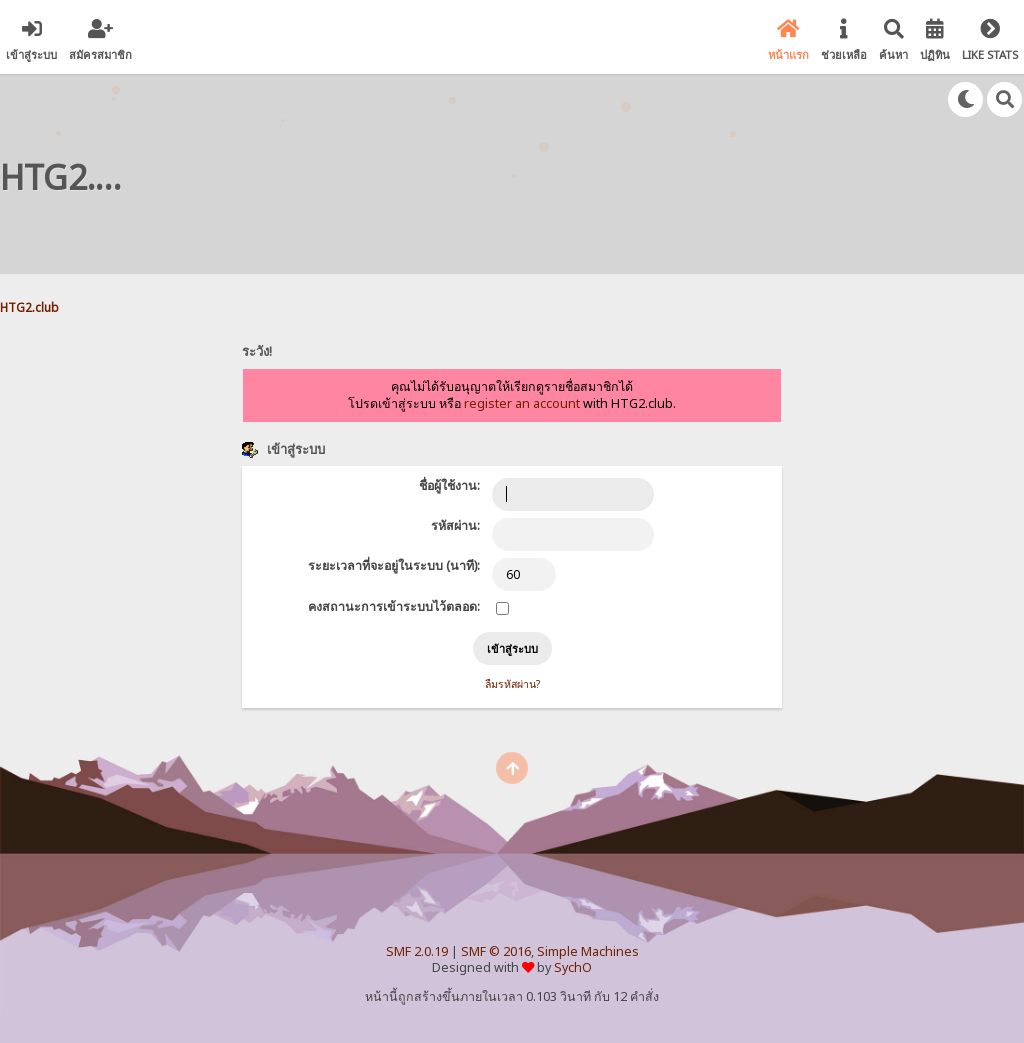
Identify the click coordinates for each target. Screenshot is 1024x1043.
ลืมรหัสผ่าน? (512, 684)
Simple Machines (588, 951)
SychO (573, 967)
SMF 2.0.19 (417, 951)
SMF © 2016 (496, 951)
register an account (522, 403)
